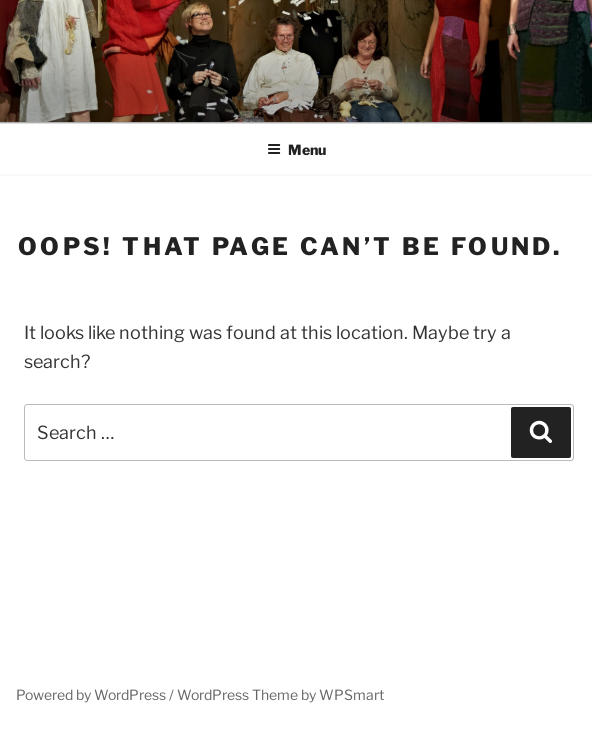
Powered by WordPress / (96, 694)
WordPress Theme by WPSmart (280, 694)
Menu (296, 149)
